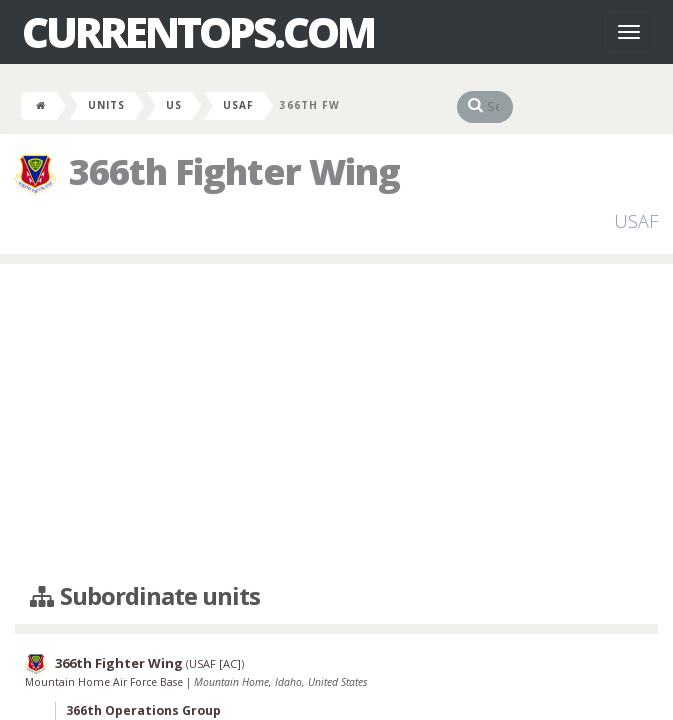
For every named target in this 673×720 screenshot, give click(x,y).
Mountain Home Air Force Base (105, 682)
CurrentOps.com (198, 32)
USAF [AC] (215, 663)
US (174, 105)
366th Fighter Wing (119, 663)
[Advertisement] (336, 424)
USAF (238, 105)
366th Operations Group (143, 710)
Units (106, 105)
